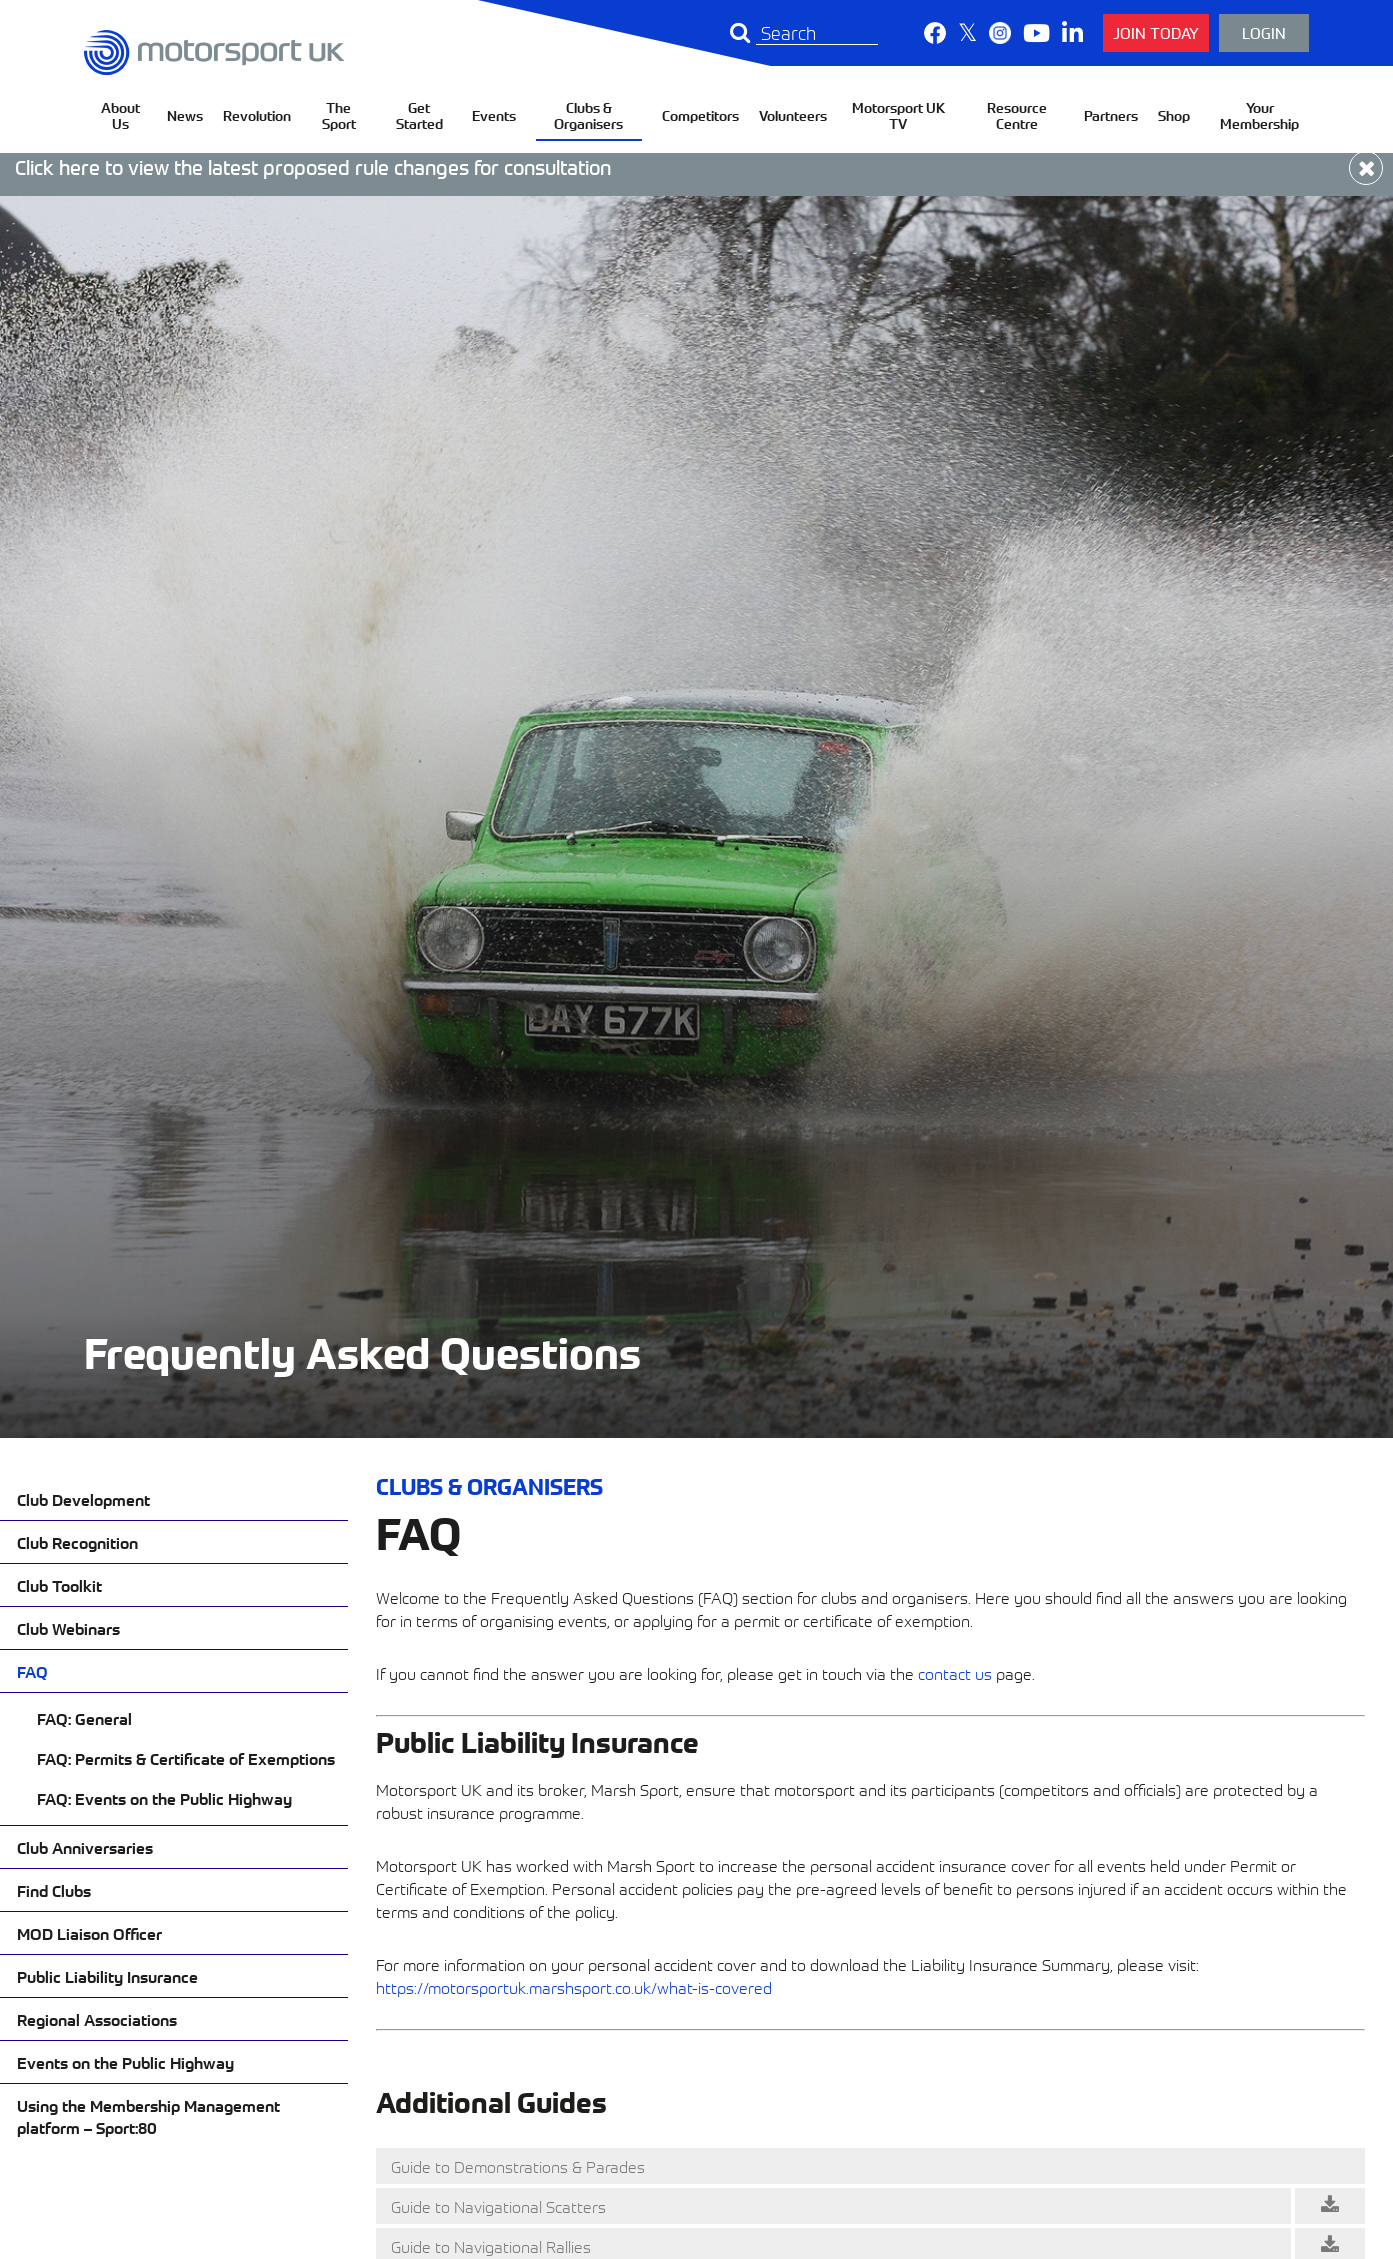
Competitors (700, 115)
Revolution (257, 115)
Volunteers (793, 115)
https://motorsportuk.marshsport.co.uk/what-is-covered (574, 1987)
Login (1264, 32)
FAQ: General (84, 1718)
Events (494, 115)
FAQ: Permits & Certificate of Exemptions (186, 1758)
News (185, 115)
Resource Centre (1017, 115)
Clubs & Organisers (588, 115)
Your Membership (1259, 115)
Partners (1111, 115)
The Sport (339, 115)
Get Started (419, 115)
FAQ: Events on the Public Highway (164, 1798)
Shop (1174, 115)
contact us (955, 1673)
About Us (120, 115)
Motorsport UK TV (898, 115)
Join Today (1156, 32)
